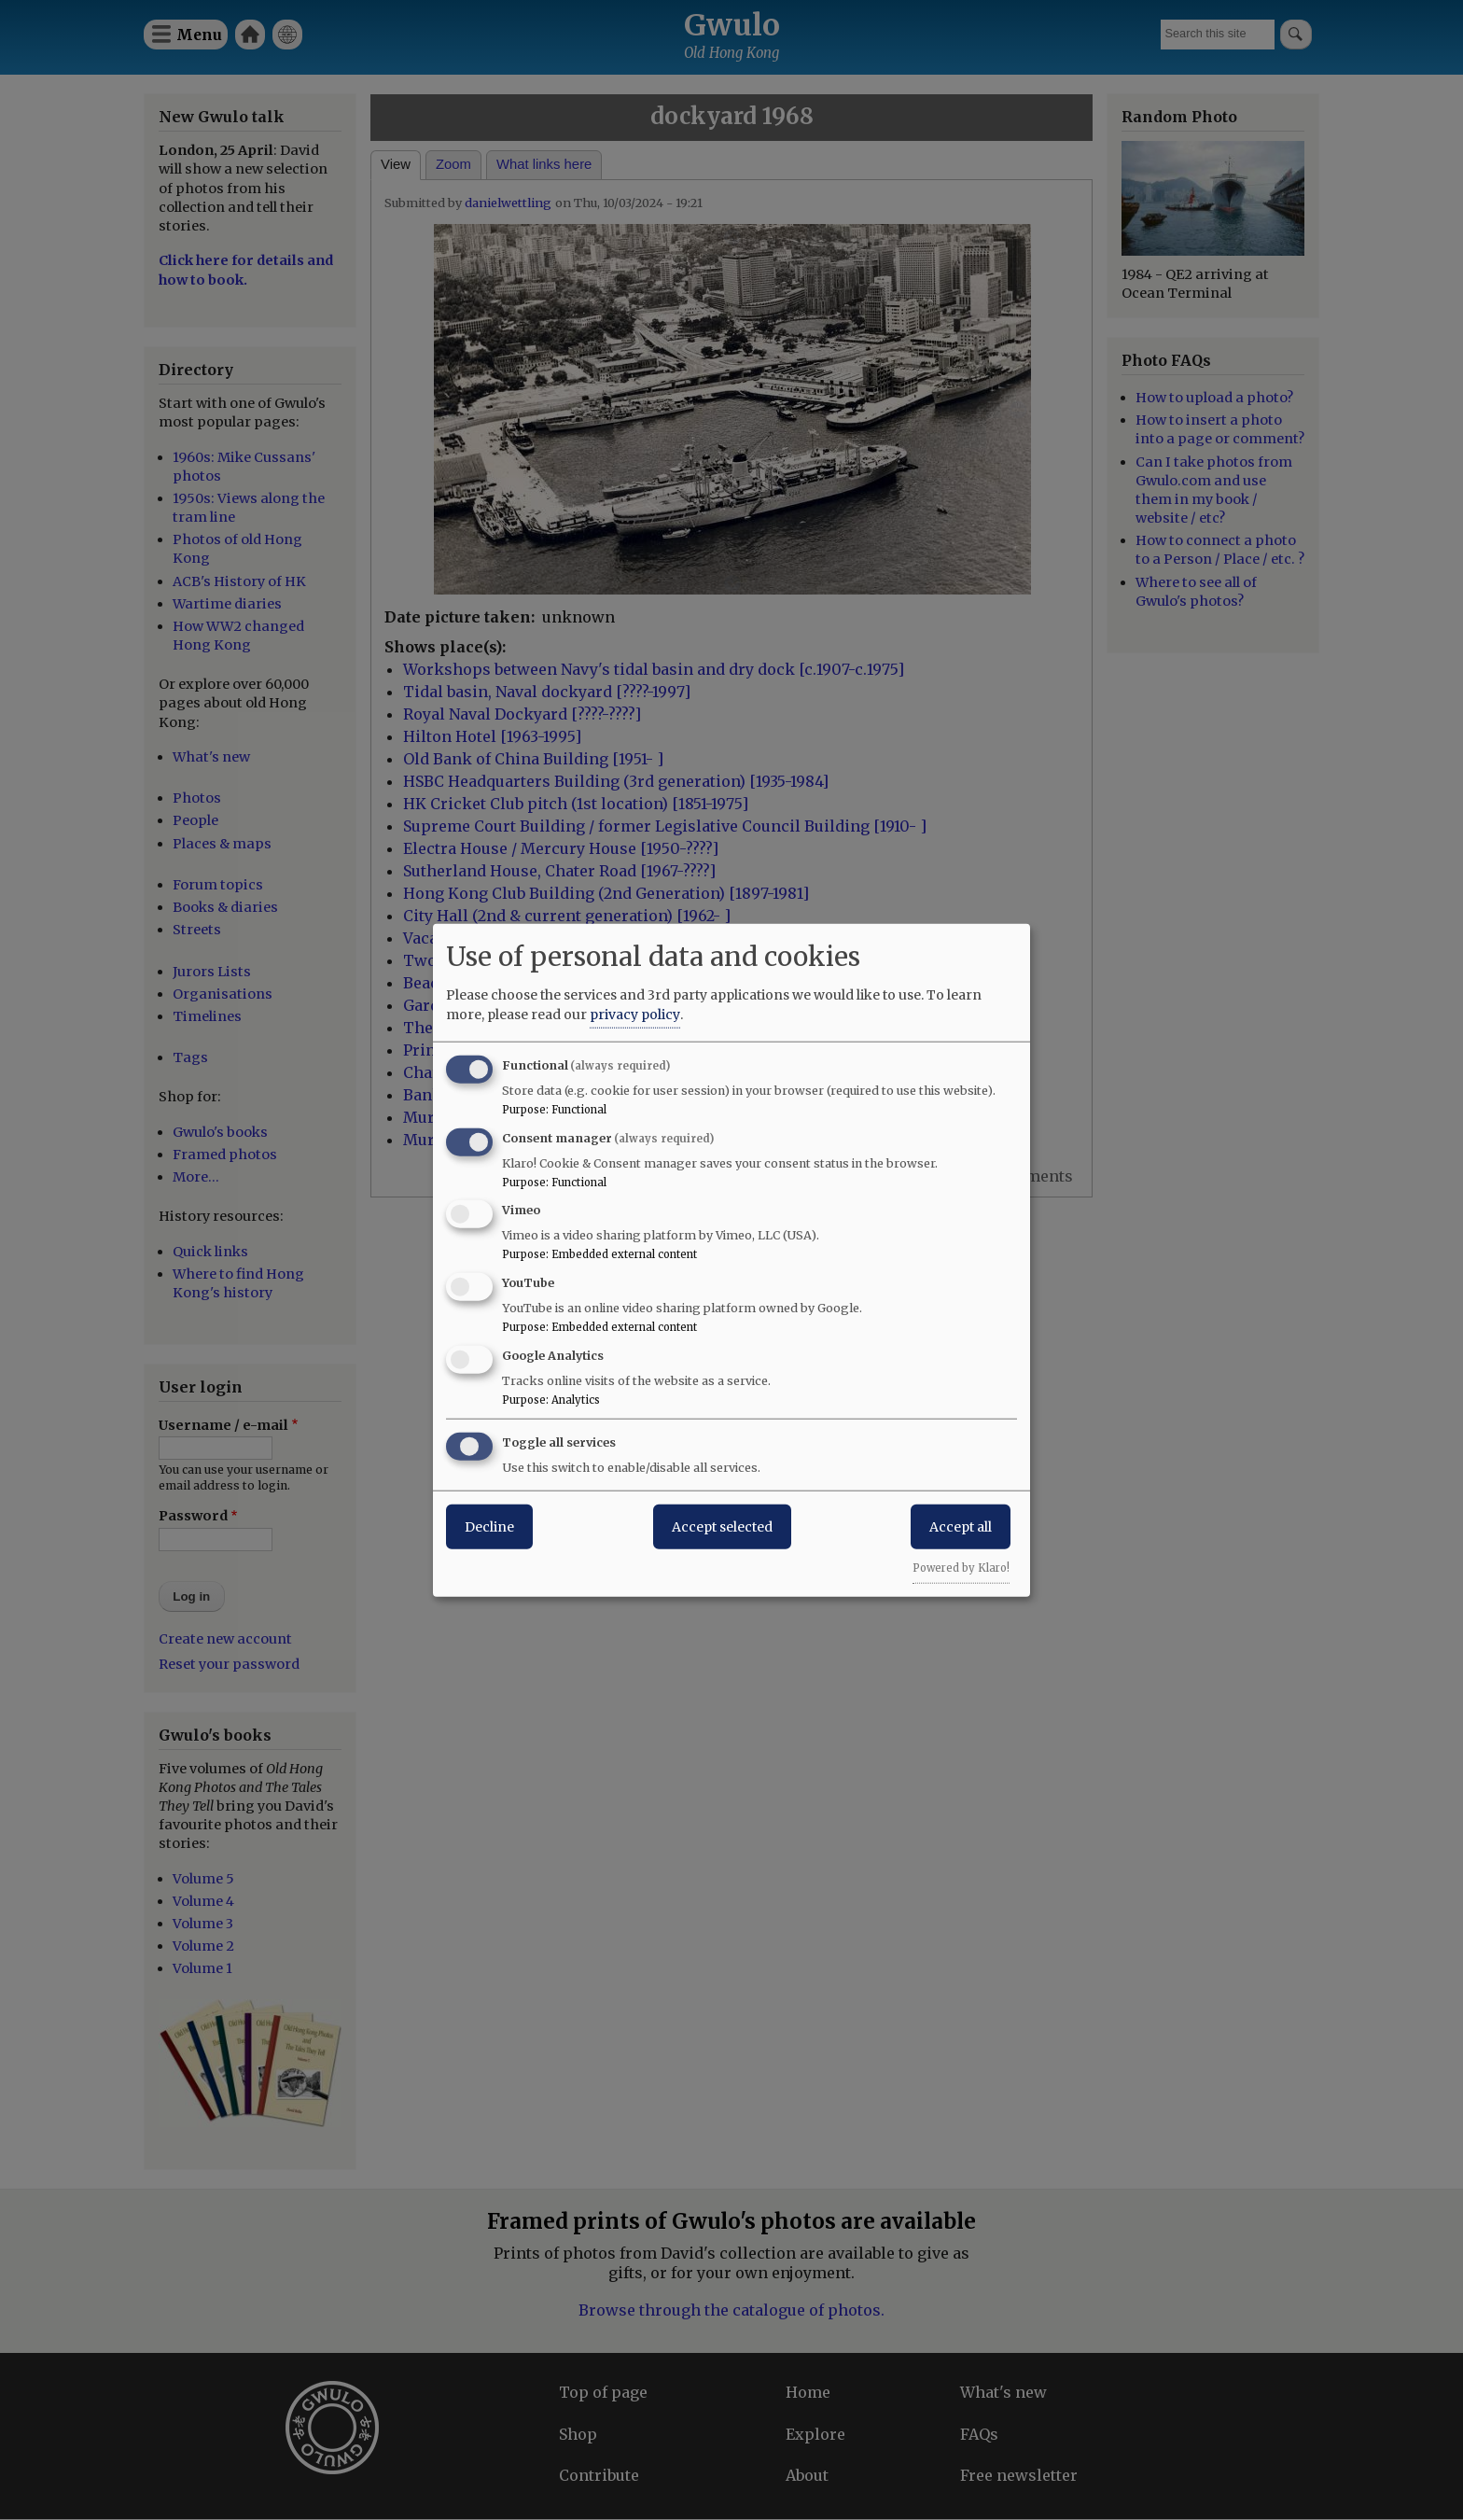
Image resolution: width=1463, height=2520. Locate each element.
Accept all (960, 1526)
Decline (489, 1526)
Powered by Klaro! (961, 1567)
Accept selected (722, 1526)
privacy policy (635, 1013)
